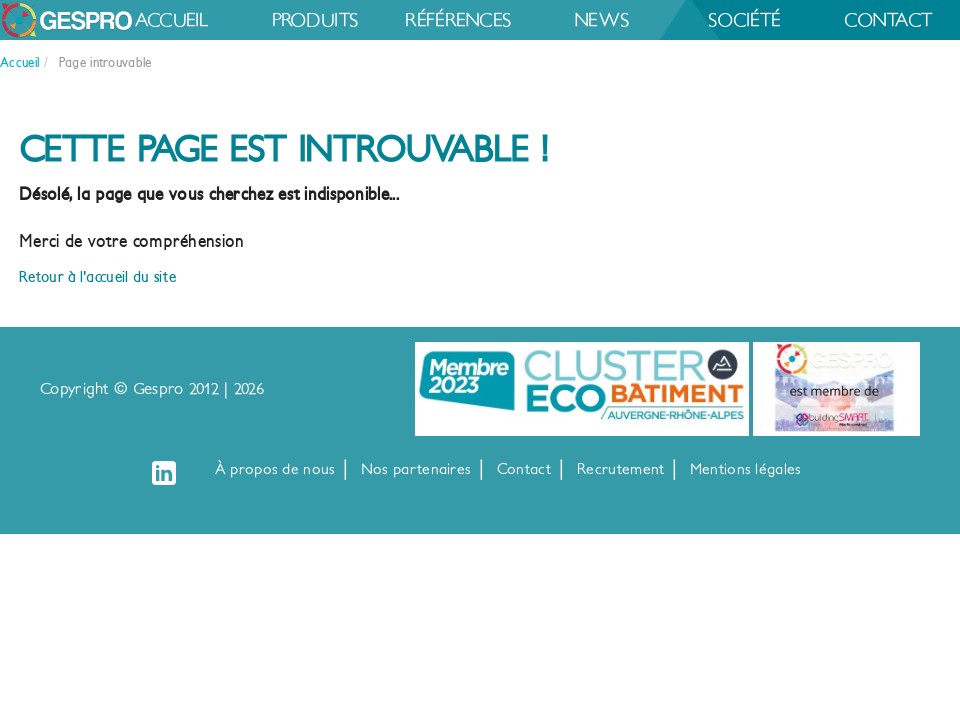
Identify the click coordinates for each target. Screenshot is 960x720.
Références (593, 22)
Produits (396, 22)
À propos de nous (275, 469)
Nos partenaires (416, 469)
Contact (396, 62)
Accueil (199, 22)
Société (198, 62)
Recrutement (620, 469)
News (790, 22)
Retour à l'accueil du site (97, 276)
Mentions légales (746, 469)
